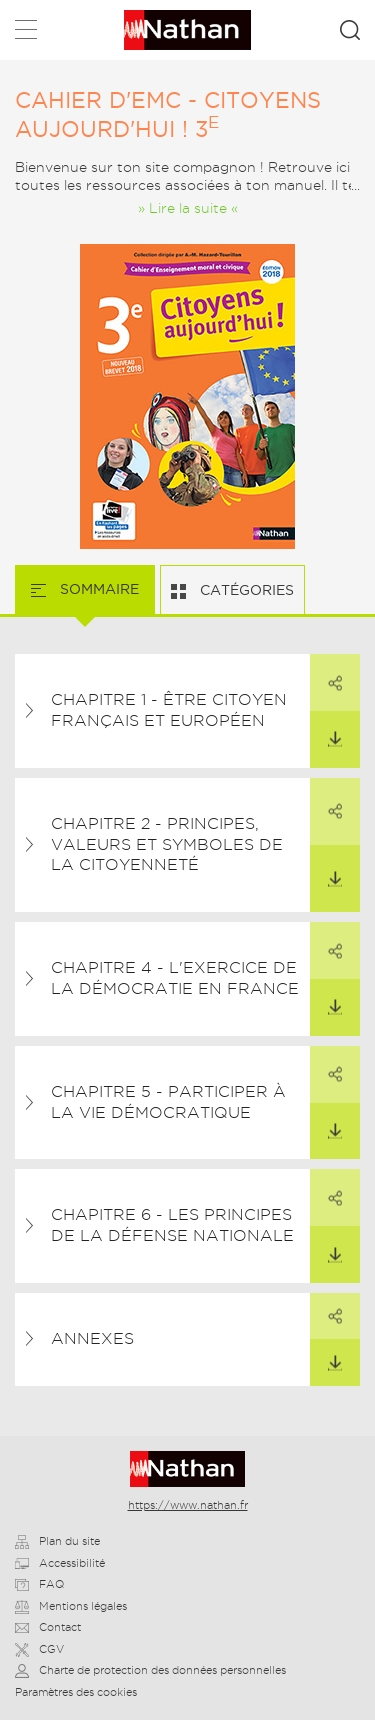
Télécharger (326, 729)
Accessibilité (60, 1563)
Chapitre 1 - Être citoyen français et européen (169, 710)
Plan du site (57, 1541)
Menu (26, 33)
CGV (39, 1649)
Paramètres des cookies (76, 1692)
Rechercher (350, 30)
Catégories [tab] (245, 590)
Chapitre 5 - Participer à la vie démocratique (168, 1102)
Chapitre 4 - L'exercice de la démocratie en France (175, 978)
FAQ (39, 1584)
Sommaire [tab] (97, 589)
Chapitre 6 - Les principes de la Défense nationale (172, 1225)
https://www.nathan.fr (188, 1505)
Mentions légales (71, 1606)
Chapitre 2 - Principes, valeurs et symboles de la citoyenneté (167, 844)
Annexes (92, 1338)
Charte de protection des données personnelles (150, 1670)
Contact (48, 1627)
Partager (326, 672)
